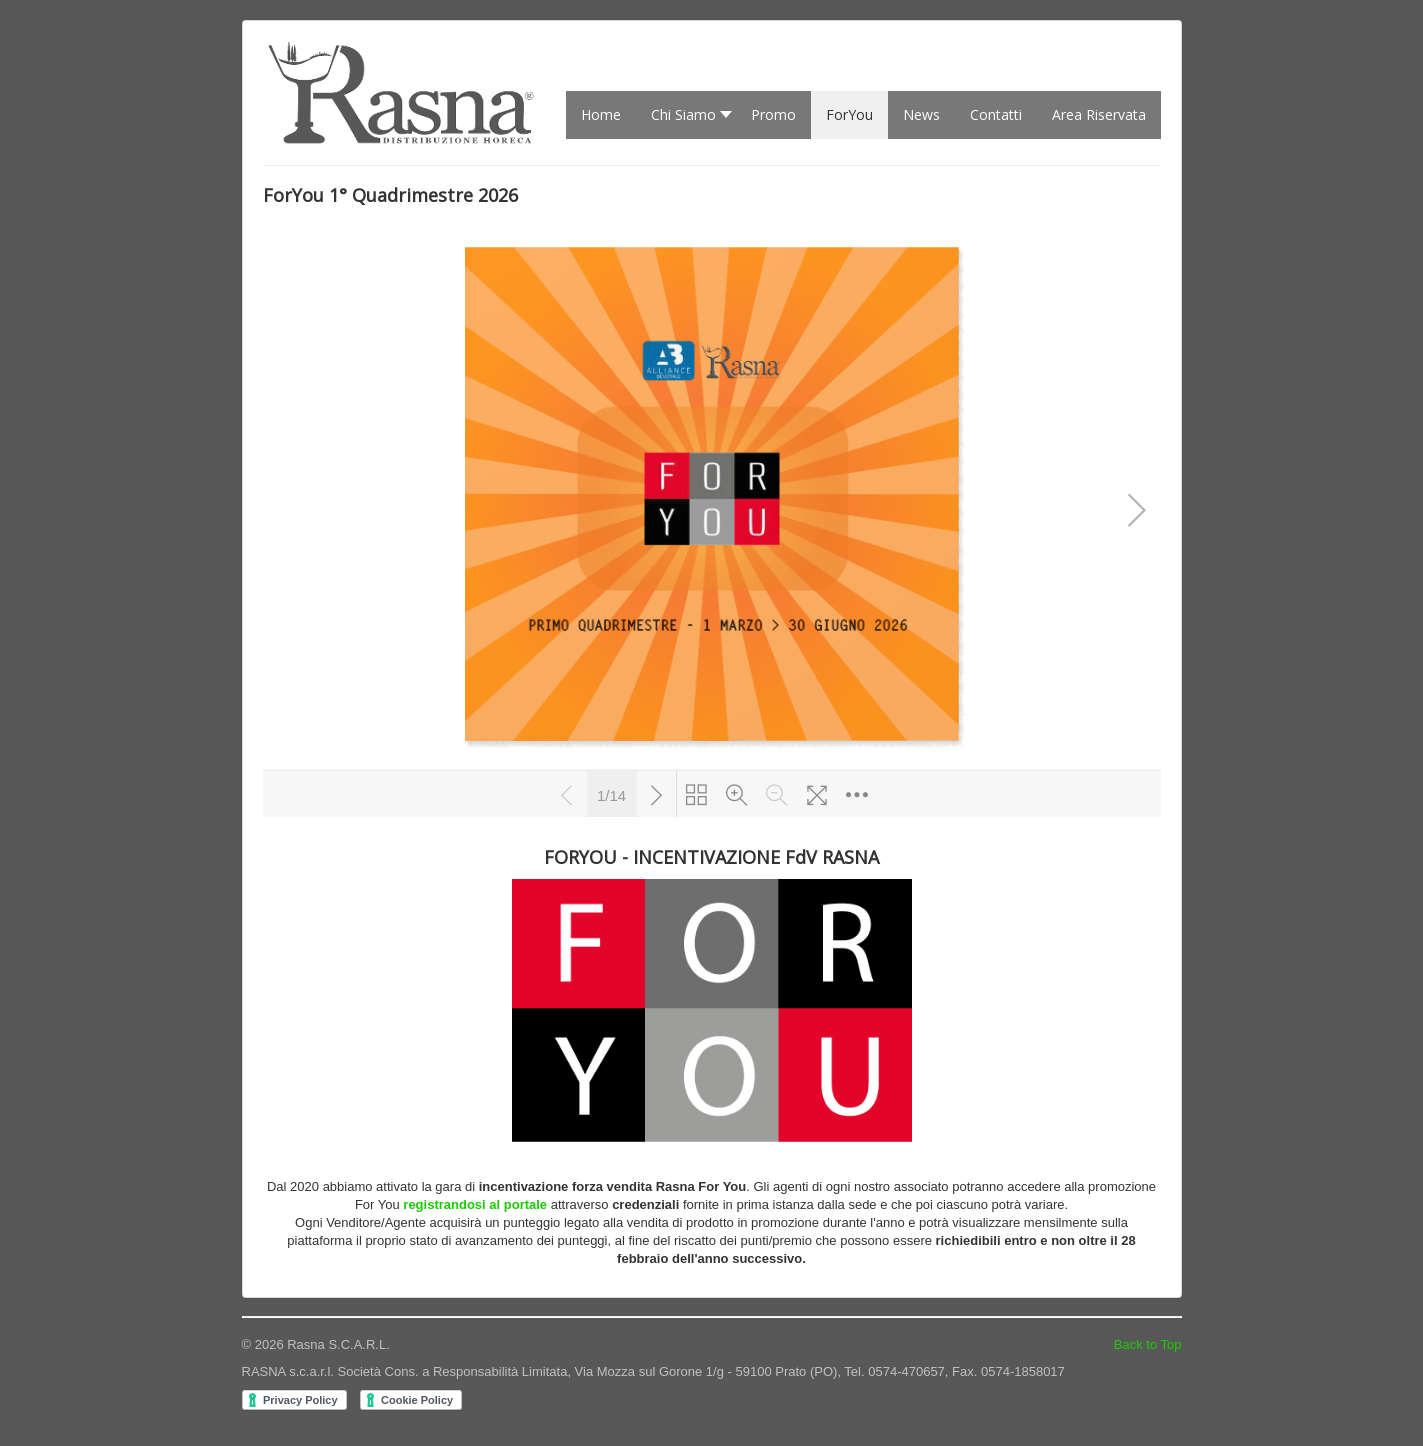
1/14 (611, 794)
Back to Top (1148, 1344)
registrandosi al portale (475, 1204)
